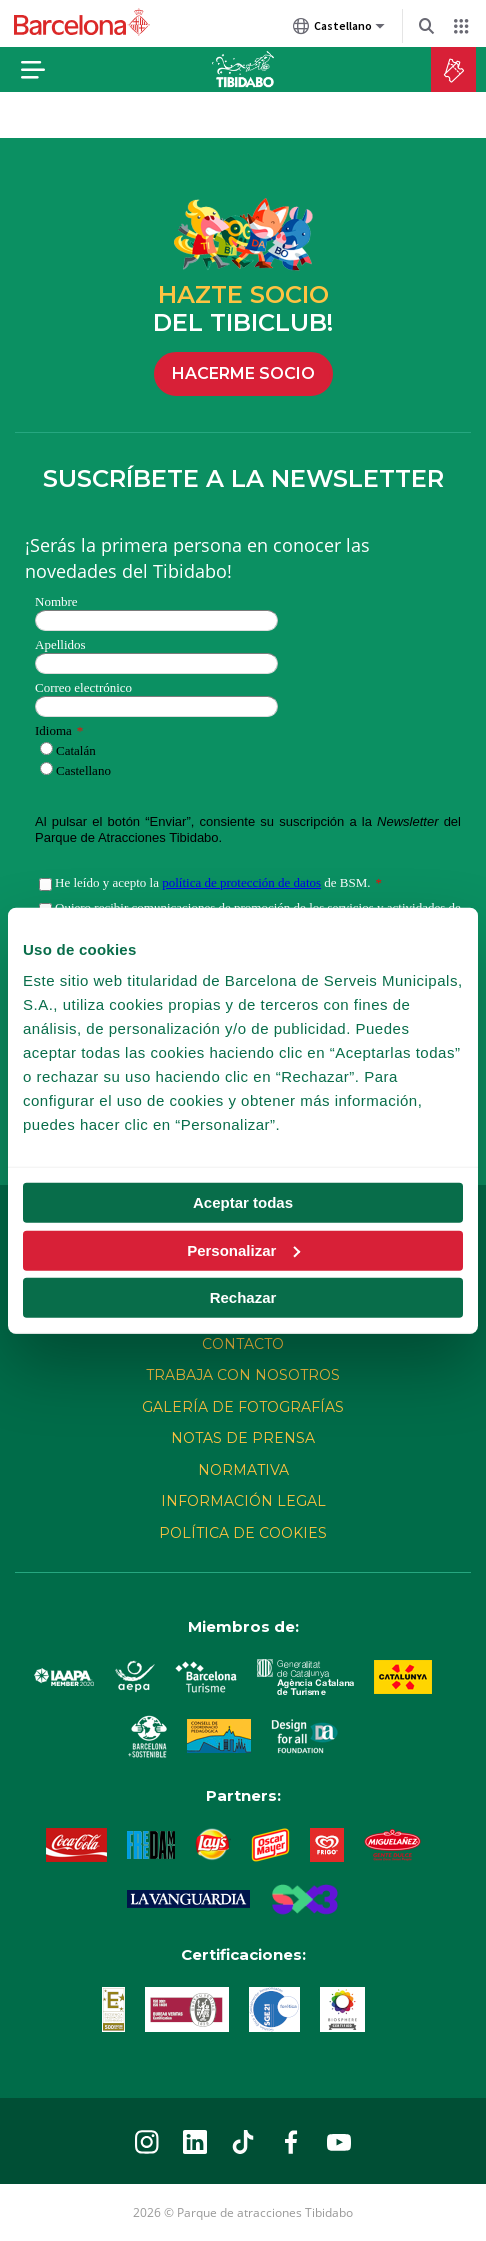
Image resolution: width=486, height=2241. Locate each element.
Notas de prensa (243, 1438)
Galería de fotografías (243, 1407)
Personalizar (243, 1249)
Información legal (243, 1501)
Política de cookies (243, 1533)
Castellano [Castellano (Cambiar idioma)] (339, 30)
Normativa (243, 1470)
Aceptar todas (243, 1202)
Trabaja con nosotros (243, 1375)
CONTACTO (243, 1344)
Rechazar (243, 1297)
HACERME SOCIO (243, 373)
